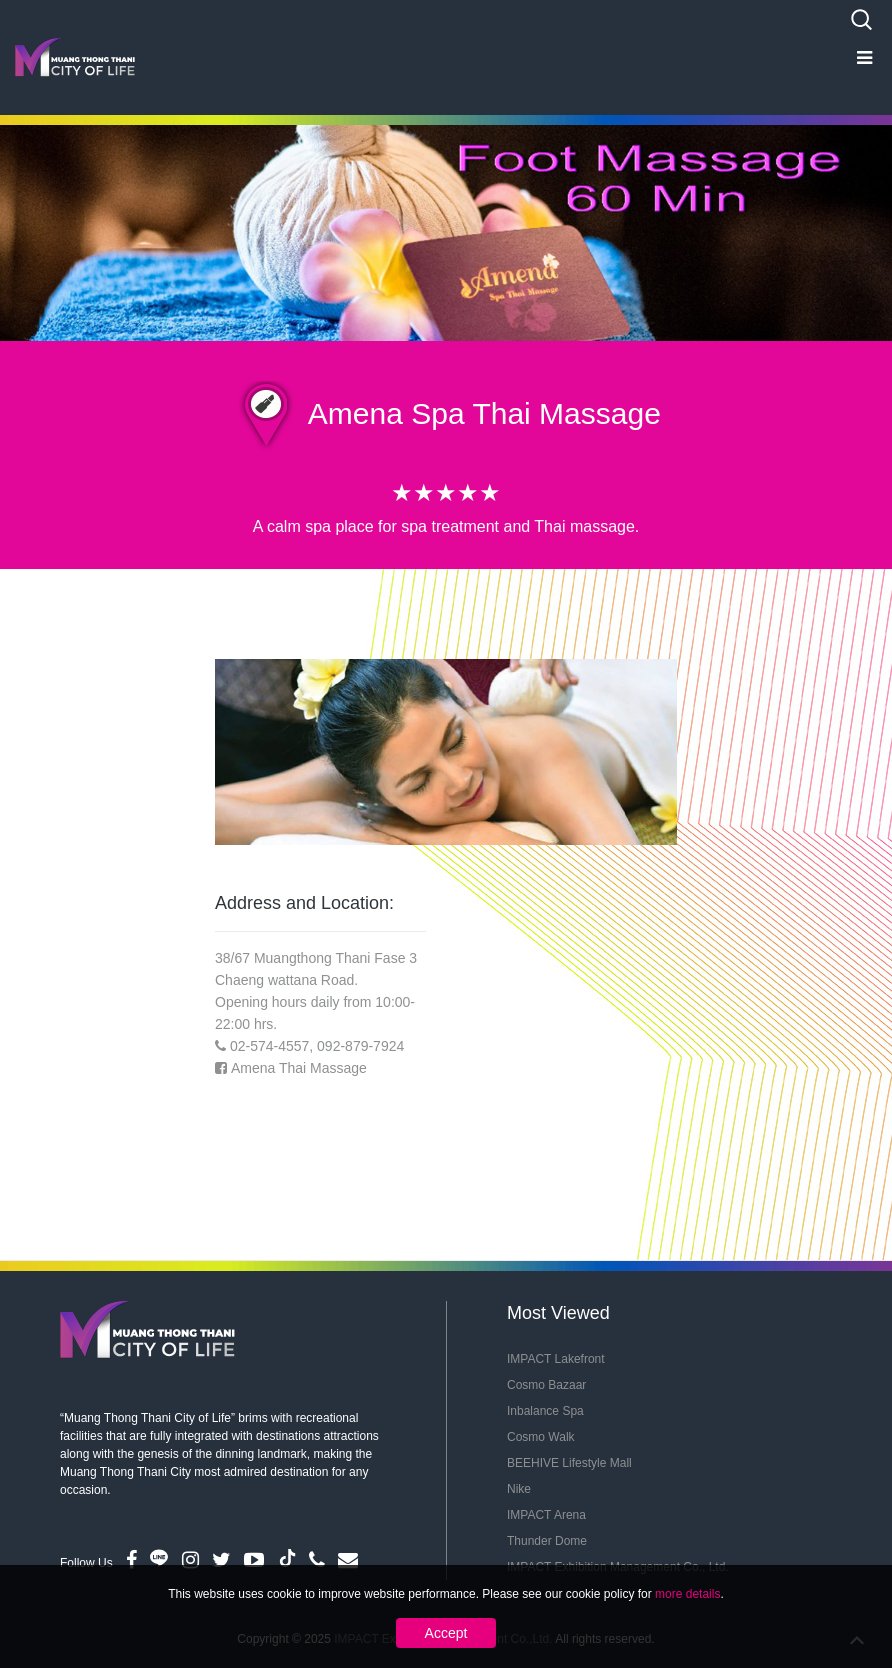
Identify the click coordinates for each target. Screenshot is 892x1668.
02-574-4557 (269, 1046)
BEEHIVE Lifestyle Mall (569, 1463)
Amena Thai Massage (299, 1068)
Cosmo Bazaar (546, 1385)
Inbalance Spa (545, 1411)
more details (687, 1594)
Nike (519, 1489)
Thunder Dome (547, 1541)
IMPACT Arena (546, 1515)
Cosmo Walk (541, 1437)
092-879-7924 (360, 1046)
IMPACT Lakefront (556, 1359)
